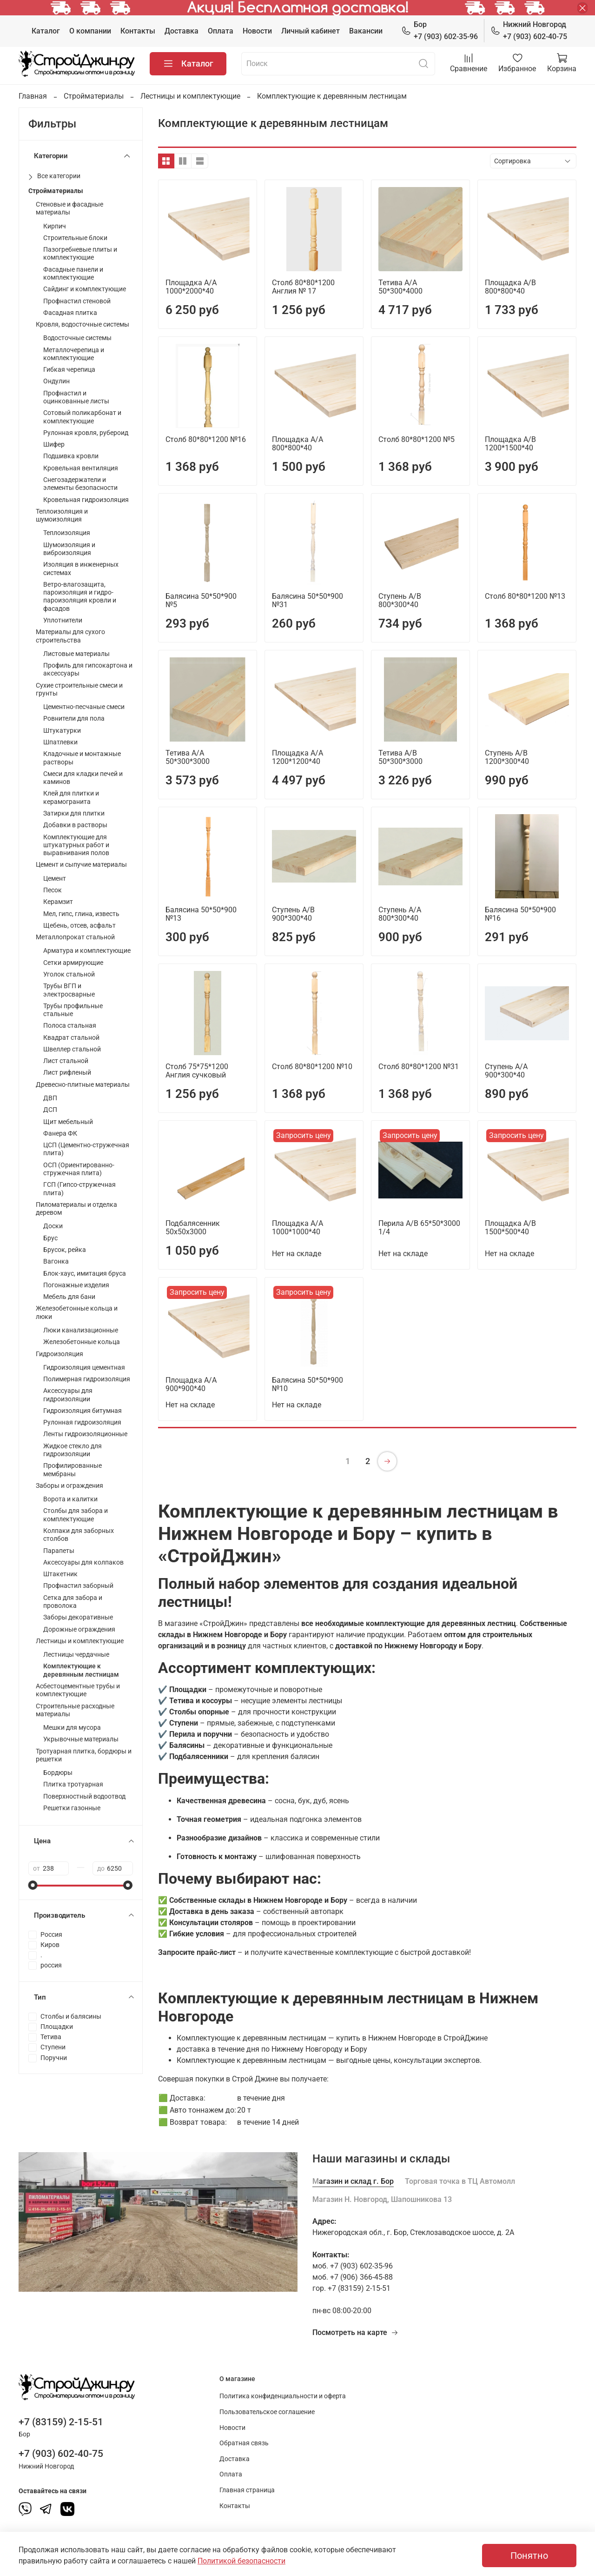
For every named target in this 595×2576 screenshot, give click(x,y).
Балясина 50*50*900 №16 (520, 914)
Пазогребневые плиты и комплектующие (80, 253)
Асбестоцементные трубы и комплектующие (78, 1690)
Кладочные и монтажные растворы (82, 758)
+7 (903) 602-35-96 (439, 30)
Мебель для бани (69, 1297)
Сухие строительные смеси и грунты (79, 689)
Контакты (137, 31)
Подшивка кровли (71, 456)
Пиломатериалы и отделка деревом (76, 1209)
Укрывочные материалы (81, 1739)
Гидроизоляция (59, 1354)
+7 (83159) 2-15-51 (61, 2422)
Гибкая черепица (69, 370)
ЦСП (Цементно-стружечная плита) (86, 1149)
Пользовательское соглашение (267, 2412)
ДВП (50, 1098)
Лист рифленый (67, 1073)
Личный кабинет (310, 31)
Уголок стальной (69, 974)
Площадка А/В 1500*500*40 (510, 1227)
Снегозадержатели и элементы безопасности (80, 484)
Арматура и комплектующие (87, 951)
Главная (33, 96)
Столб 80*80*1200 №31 (418, 1066)
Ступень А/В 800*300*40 (399, 600)
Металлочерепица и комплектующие (73, 354)
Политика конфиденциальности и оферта (282, 2396)
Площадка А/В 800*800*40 (510, 286)
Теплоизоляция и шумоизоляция (62, 515)
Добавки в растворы (75, 825)
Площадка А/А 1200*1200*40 (297, 757)
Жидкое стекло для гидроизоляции (72, 1450)
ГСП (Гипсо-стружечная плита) (79, 1189)
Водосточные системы (77, 338)
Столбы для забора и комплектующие (75, 1515)
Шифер (54, 444)
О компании (90, 31)
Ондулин (56, 381)
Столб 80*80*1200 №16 (205, 439)
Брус (50, 1238)
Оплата (220, 31)
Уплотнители (62, 620)
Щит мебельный (68, 1122)
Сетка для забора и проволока (72, 1602)
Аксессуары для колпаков (83, 1562)
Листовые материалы (76, 654)
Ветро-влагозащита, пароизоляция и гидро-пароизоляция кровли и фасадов (79, 597)
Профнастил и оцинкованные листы (76, 397)
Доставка (181, 31)
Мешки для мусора (72, 1728)
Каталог (46, 31)
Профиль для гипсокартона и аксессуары (87, 669)
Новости (257, 31)
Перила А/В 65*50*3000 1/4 (419, 1227)
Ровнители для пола (74, 719)
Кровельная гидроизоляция (86, 500)
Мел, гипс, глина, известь (81, 914)
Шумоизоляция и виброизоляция (69, 549)
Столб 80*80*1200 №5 (416, 439)
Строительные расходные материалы (75, 1710)
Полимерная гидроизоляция (86, 1379)
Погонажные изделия (76, 1285)
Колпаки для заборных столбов (78, 1535)
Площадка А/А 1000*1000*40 (297, 1227)
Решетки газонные (71, 1808)
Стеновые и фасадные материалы (69, 208)
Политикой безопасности (241, 2560)
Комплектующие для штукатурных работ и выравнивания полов (76, 845)
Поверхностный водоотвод (84, 1796)
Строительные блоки (75, 238)
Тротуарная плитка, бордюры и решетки (84, 1755)
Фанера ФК (60, 1133)
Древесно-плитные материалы (83, 1085)
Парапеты (58, 1551)
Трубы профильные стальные (73, 1010)
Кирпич (54, 226)
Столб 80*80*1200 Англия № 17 (303, 286)
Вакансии (366, 31)
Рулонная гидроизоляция (82, 1422)
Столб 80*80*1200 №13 (525, 596)
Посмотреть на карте (355, 2332)
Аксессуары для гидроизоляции (68, 1395)
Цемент (54, 879)
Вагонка (56, 1261)
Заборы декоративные (78, 1617)
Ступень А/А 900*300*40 (506, 1070)
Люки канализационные (80, 1330)
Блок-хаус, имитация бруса (84, 1274)
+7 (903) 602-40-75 (528, 30)
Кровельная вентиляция (80, 468)
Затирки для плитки (74, 813)
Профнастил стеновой (77, 301)
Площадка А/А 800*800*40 (297, 443)
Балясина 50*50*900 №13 (201, 914)
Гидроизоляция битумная (82, 1411)
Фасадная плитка (70, 313)
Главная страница (247, 2490)
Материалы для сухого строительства (70, 636)
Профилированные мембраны (72, 1470)
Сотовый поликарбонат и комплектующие (82, 417)
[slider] (33, 1885)
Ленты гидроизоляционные (85, 1434)
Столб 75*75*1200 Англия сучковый (196, 1070)
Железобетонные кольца (81, 1342)
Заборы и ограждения (69, 1486)
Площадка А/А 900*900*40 (191, 1384)
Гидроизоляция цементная (84, 1368)
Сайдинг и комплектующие (84, 289)
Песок (52, 890)
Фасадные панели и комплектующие (73, 273)
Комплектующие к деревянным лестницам (81, 1670)
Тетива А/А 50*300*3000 (187, 757)
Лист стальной (65, 1061)
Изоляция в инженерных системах (81, 568)
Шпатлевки (60, 742)
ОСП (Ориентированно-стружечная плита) (78, 1169)
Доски (53, 1226)
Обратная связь (244, 2443)
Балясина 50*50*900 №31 (307, 600)
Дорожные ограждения (79, 1629)
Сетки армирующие (73, 963)
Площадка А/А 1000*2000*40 (191, 286)
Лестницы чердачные (76, 1655)
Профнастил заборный (78, 1586)
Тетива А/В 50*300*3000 (400, 757)
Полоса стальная (69, 1026)
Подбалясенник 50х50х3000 (192, 1227)
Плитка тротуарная (73, 1784)
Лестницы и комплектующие (190, 96)
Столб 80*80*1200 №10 (312, 1066)
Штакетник (60, 1574)
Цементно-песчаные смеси (84, 707)
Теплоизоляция (66, 533)
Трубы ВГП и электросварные (69, 990)
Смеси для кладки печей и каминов (83, 778)
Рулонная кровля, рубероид (85, 433)
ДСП (50, 1110)
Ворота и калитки (70, 1499)
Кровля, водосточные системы (82, 324)
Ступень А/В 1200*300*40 (507, 757)
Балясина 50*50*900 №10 (307, 1384)
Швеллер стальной (72, 1049)
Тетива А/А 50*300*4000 (400, 286)
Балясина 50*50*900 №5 (201, 600)
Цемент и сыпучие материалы (81, 865)
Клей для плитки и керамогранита (71, 797)
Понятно (529, 2555)
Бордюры (58, 1773)
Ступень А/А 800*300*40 (399, 914)
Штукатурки (62, 731)
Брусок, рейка (64, 1250)
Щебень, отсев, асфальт (79, 926)
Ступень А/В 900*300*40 (293, 914)
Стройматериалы (94, 96)
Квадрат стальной (71, 1038)
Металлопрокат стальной (75, 937)
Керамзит (58, 902)
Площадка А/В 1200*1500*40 (510, 443)
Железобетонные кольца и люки (77, 1312)
